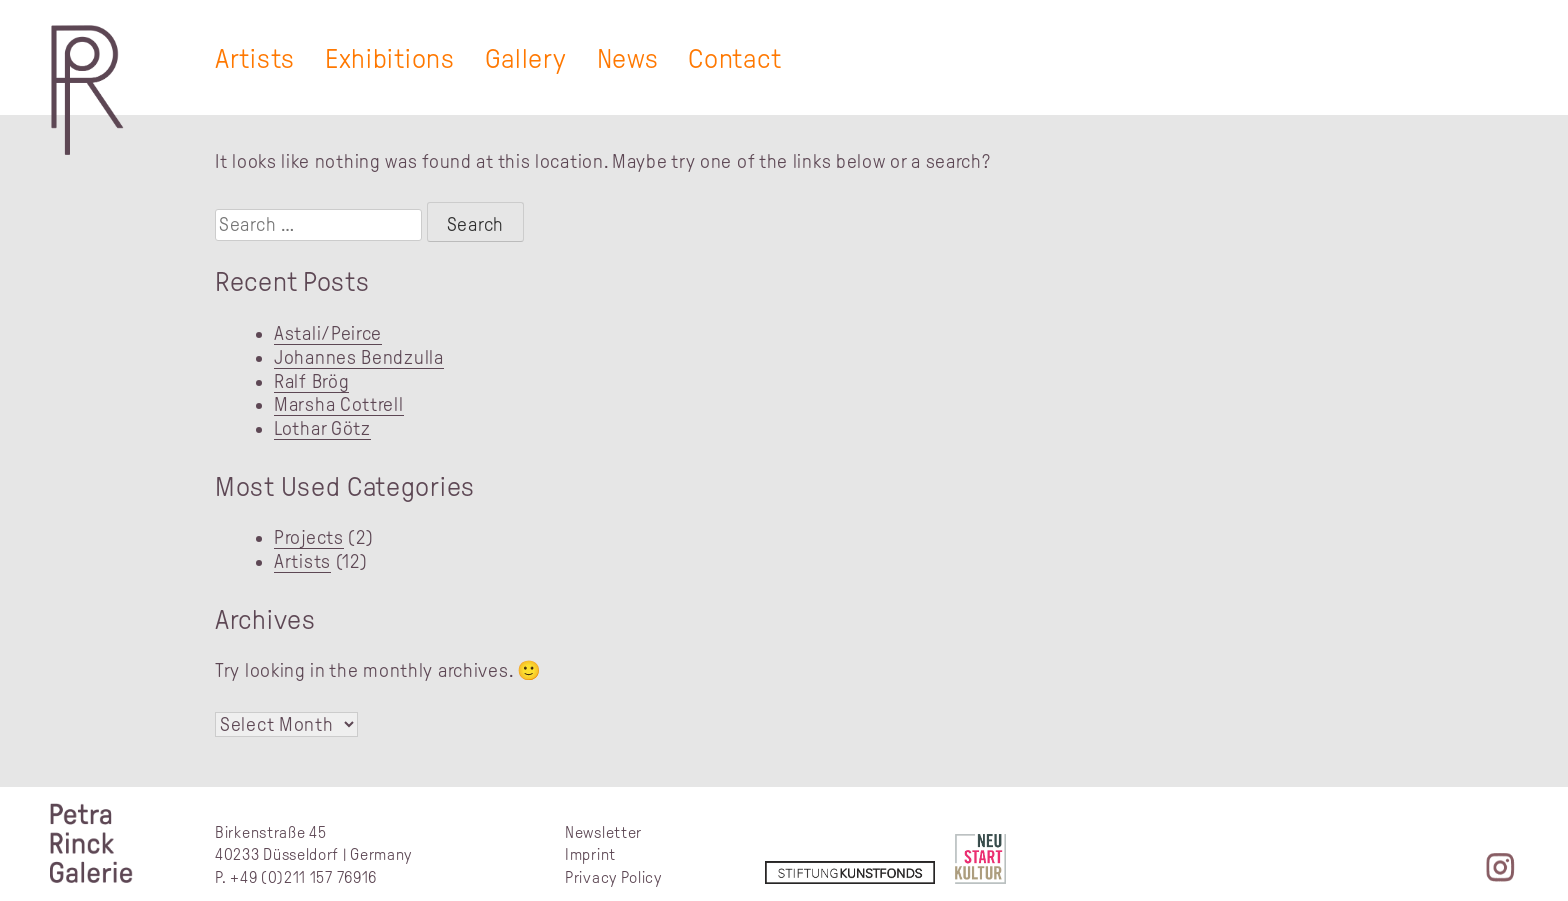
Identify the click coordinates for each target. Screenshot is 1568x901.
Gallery (526, 59)
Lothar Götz (322, 428)
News (628, 59)
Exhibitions (390, 59)
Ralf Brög (311, 381)
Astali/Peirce (328, 333)
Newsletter (603, 832)
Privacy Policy (613, 877)
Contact (734, 59)
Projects (309, 537)
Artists (255, 59)
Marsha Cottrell (339, 404)
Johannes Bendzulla (359, 357)
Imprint (590, 854)
